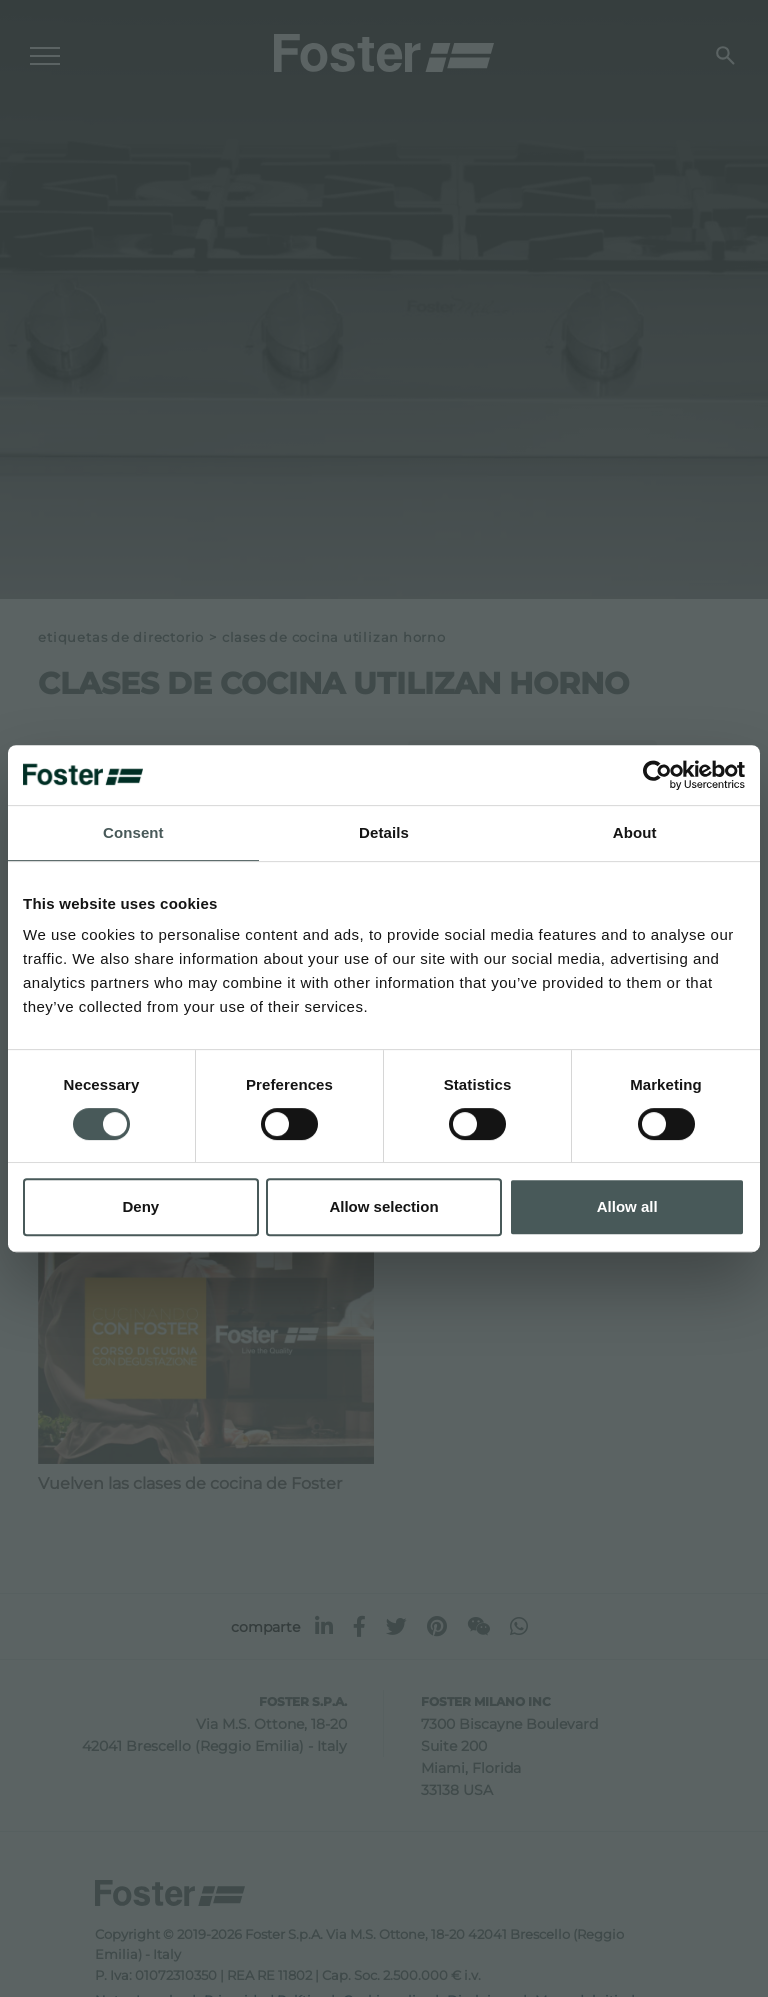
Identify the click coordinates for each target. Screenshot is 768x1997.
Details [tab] (384, 832)
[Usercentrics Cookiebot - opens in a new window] (657, 775)
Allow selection (383, 1206)
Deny (140, 1206)
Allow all (627, 1206)
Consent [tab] (133, 832)
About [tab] (635, 832)
